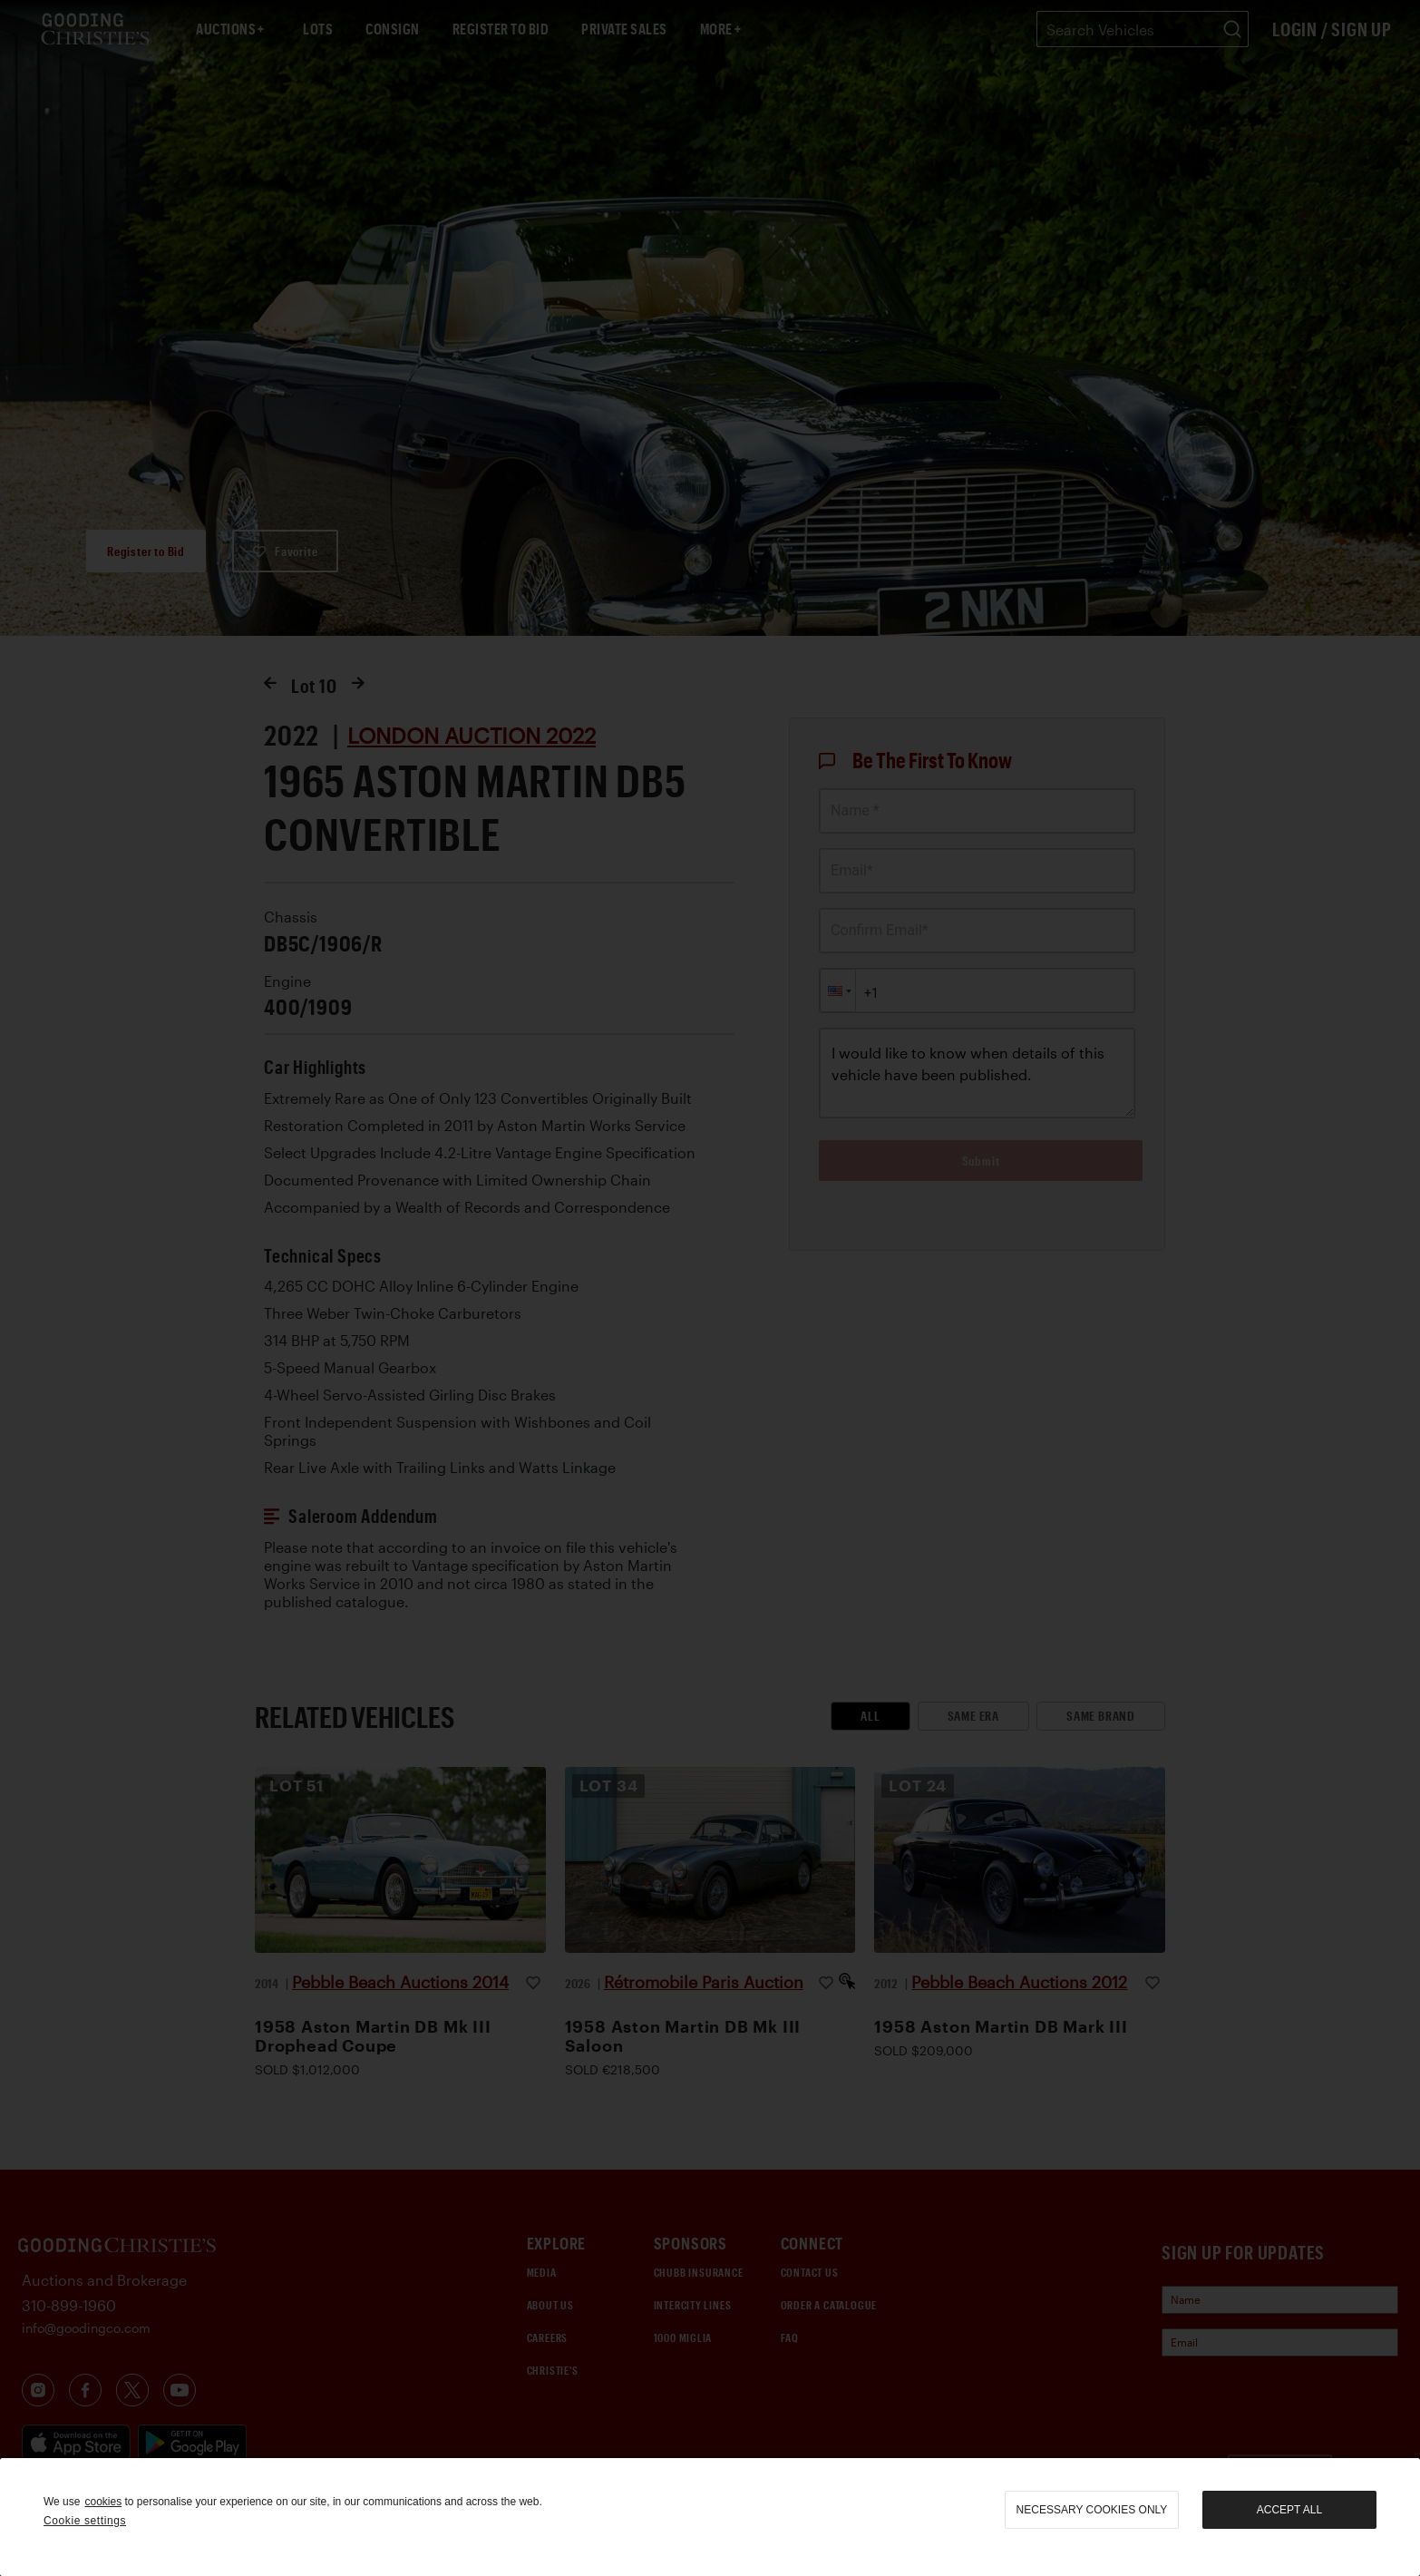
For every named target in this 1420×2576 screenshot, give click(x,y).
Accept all (1289, 2509)
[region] (710, 2517)
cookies (103, 2501)
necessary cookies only (1092, 2509)
